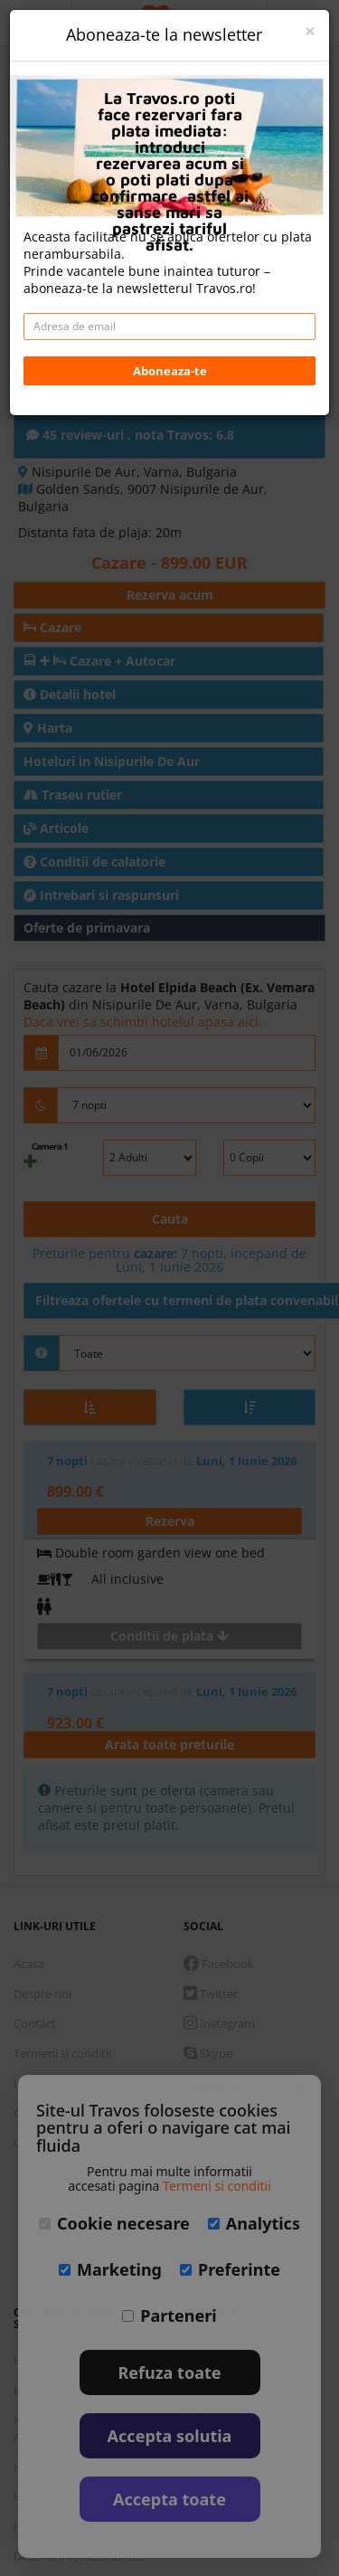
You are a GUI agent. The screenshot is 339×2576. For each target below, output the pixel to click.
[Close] (310, 31)
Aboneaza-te (170, 371)
